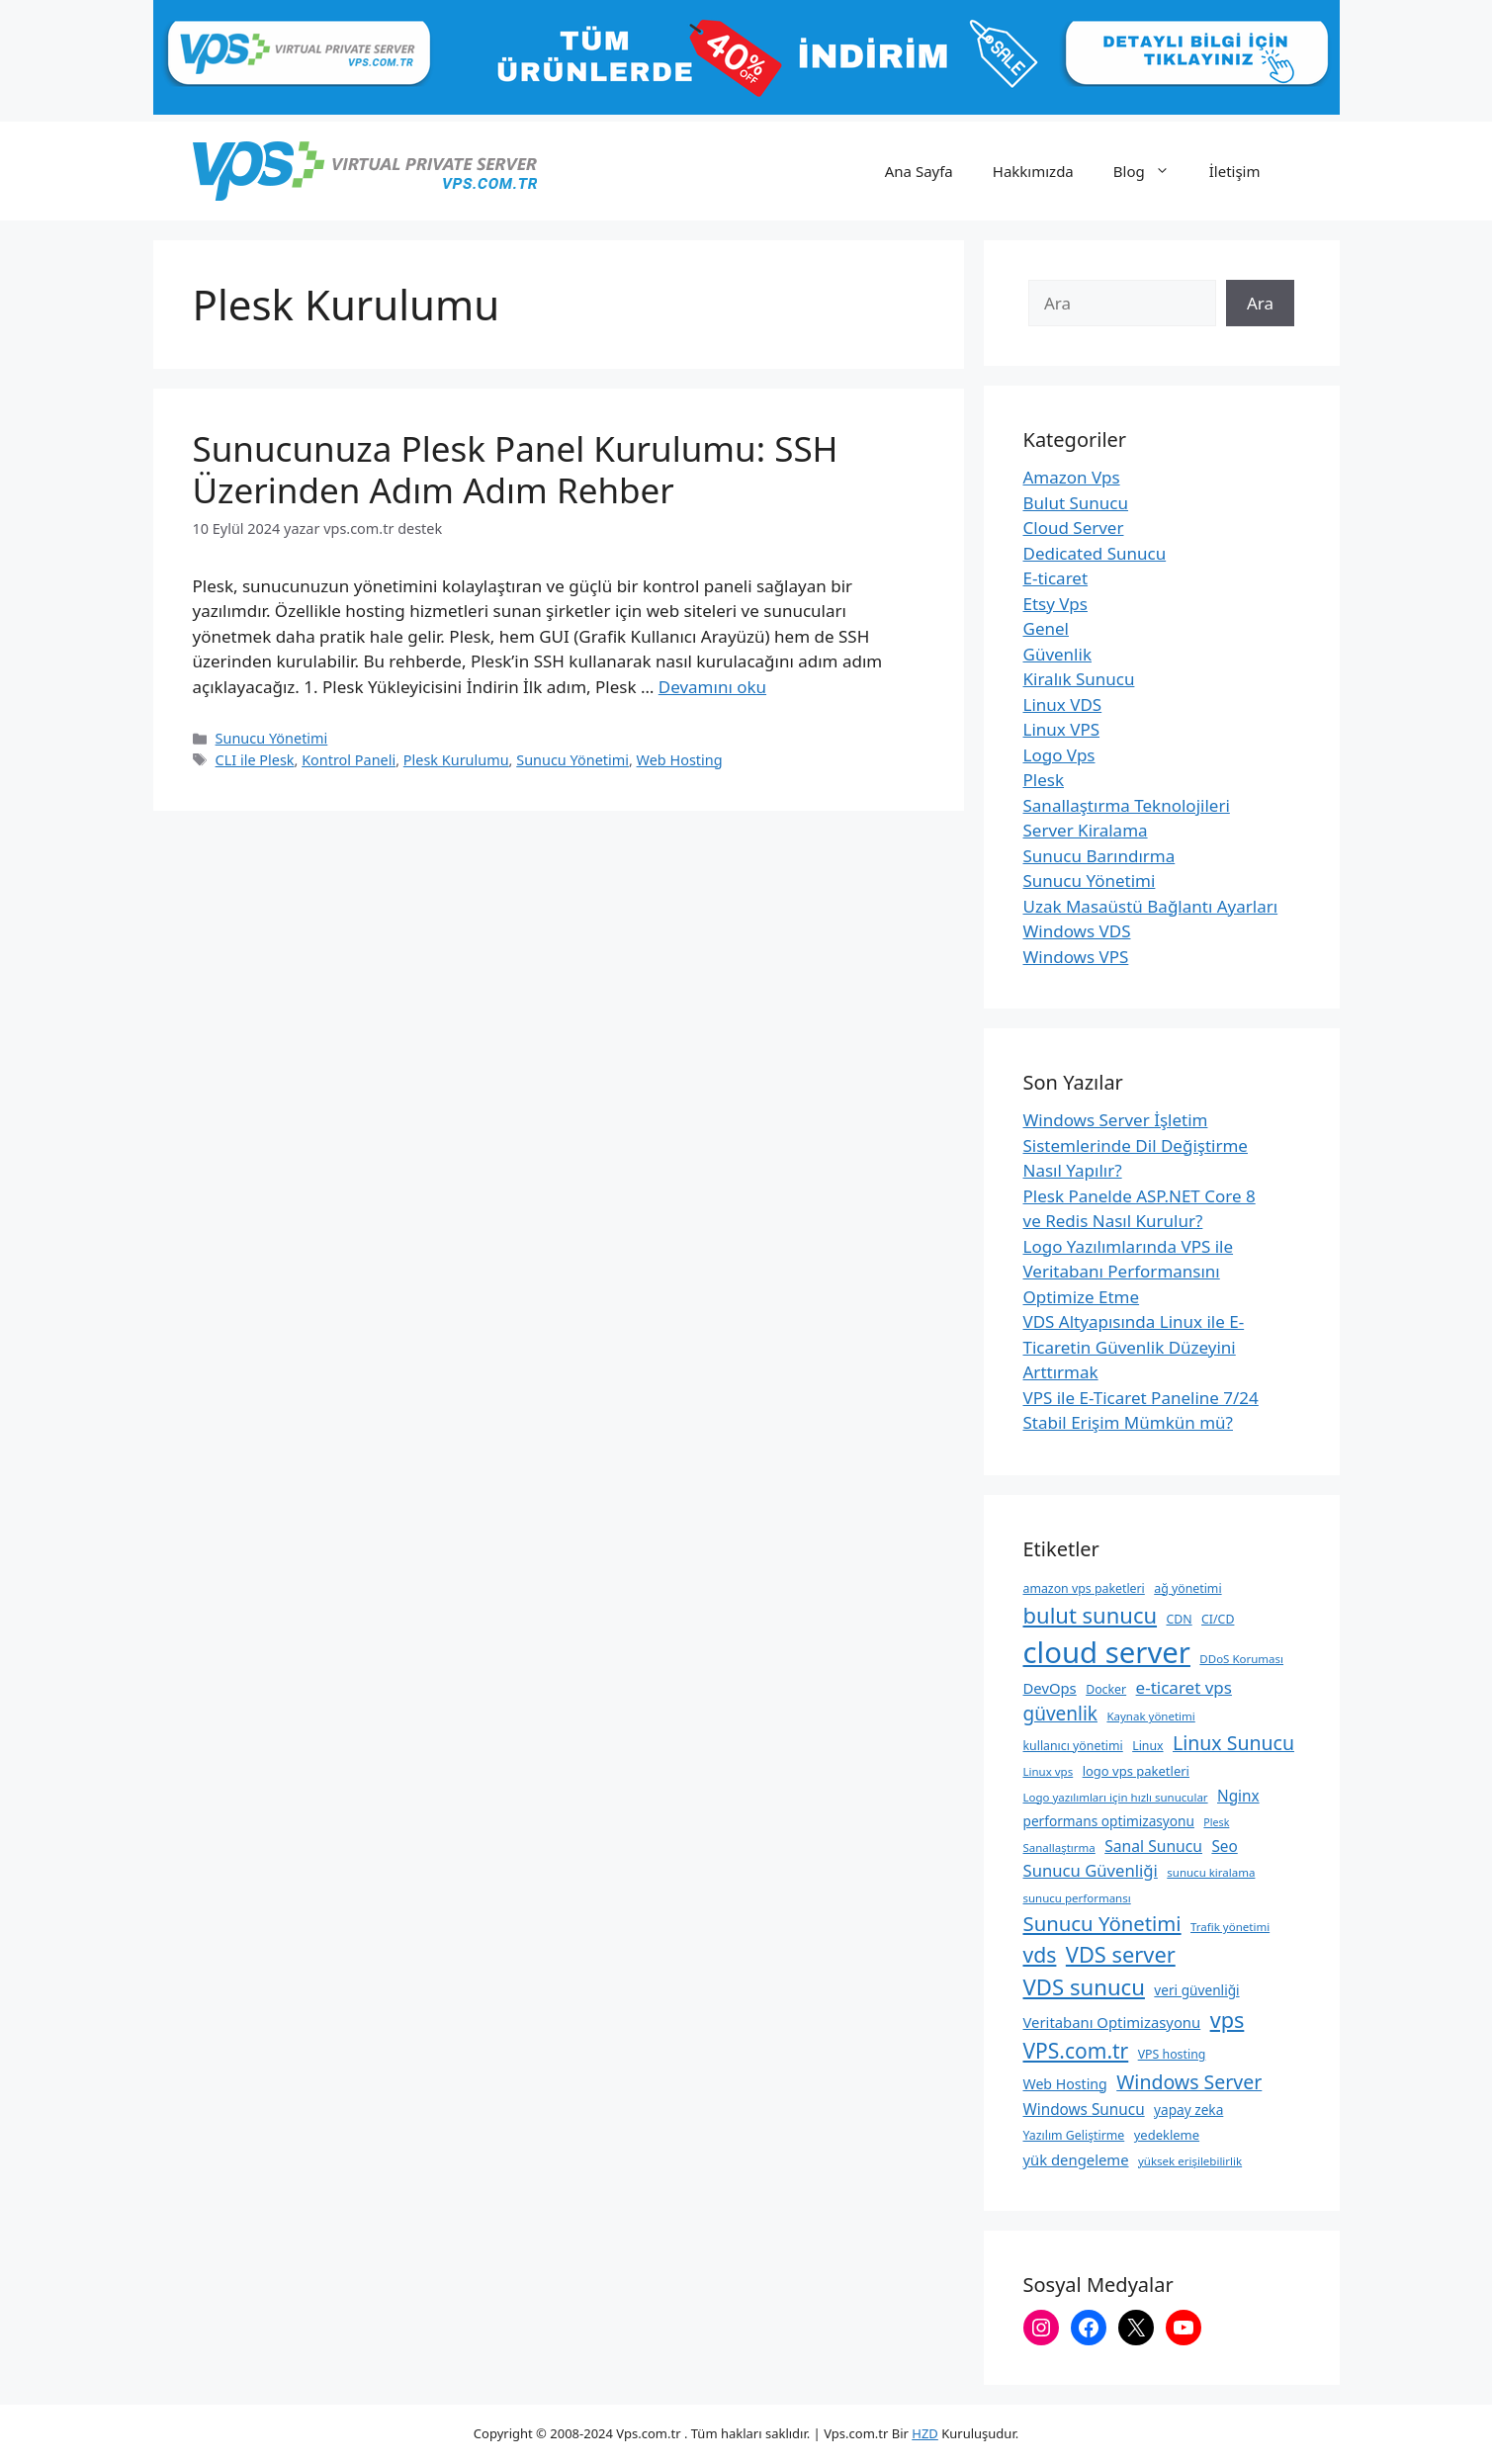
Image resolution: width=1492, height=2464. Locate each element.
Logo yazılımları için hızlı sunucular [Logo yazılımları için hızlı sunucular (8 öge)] (1115, 1797)
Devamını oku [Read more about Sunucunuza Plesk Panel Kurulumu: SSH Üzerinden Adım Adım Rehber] (712, 686)
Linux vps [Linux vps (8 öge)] (1048, 1771)
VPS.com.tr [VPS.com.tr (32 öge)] (1076, 2051)
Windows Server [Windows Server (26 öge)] (1189, 2081)
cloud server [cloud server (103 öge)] (1106, 1652)
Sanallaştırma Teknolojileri (1126, 805)
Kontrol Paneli (348, 759)
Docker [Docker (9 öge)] (1106, 1689)
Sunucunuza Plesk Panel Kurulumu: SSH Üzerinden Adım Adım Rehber (515, 469)
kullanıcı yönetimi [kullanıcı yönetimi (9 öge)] (1073, 1745)
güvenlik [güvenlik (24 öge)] (1060, 1713)
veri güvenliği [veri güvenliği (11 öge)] (1196, 1989)
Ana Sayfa (919, 171)
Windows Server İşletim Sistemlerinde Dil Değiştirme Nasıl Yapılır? (1135, 1145)
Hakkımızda (1033, 171)
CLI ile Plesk (255, 759)
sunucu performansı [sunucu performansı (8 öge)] (1077, 1898)
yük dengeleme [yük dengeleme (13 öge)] (1076, 2159)
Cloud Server (1073, 527)
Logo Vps (1059, 755)
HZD (925, 2433)
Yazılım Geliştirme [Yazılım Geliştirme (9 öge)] (1074, 2135)
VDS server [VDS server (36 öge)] (1121, 1954)
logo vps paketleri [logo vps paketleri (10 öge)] (1136, 1771)
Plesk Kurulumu (456, 759)
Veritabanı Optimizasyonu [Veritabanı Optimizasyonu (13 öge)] (1112, 2022)
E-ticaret (1056, 578)
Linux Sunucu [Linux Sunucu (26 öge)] (1233, 1742)
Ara (1260, 303)
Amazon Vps (1071, 477)
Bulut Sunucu (1076, 502)
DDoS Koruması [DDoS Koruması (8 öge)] (1241, 1658)
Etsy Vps (1055, 603)
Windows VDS (1077, 931)
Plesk (1043, 779)
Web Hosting (680, 759)
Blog (1151, 171)
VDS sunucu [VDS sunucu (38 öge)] (1084, 1986)
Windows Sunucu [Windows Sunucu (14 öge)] (1084, 2109)
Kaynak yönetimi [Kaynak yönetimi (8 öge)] (1150, 1716)
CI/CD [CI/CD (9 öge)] (1217, 1619)
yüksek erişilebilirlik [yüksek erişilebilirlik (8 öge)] (1190, 2161)
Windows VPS (1076, 956)
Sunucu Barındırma (1099, 855)
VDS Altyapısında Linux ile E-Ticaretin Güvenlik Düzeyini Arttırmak (1134, 1346)
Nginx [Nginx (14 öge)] (1238, 1795)
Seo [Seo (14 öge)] (1224, 1846)
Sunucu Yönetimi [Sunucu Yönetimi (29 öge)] (1102, 1923)
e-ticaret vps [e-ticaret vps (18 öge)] (1184, 1687)
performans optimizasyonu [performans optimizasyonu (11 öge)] (1108, 1820)
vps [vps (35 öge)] (1227, 2019)
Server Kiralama (1085, 830)
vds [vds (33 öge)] (1040, 1954)
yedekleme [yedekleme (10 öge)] (1166, 2135)
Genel (1046, 628)
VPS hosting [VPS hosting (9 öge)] (1172, 2054)
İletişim (1235, 171)
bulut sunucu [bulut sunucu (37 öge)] (1090, 1614)
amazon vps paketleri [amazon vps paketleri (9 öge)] (1084, 1588)
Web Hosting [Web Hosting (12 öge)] (1065, 2083)
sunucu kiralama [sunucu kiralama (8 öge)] (1211, 1872)
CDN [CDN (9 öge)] (1178, 1619)
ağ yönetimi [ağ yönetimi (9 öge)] (1187, 1588)
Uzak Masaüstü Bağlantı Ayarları (1150, 906)
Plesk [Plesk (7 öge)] (1216, 1822)
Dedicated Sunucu (1095, 553)
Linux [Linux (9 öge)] (1147, 1745)
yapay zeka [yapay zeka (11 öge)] (1188, 2109)
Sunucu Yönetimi (272, 738)
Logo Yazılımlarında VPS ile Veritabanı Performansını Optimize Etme (1128, 1271)
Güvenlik (1057, 654)
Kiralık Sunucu (1079, 678)
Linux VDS (1062, 704)
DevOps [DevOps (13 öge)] (1050, 1688)
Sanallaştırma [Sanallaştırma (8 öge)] (1059, 1847)
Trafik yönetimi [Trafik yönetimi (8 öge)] (1230, 1926)
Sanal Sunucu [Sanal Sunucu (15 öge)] (1153, 1846)
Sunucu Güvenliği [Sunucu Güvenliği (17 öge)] (1090, 1870)
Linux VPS (1061, 729)
